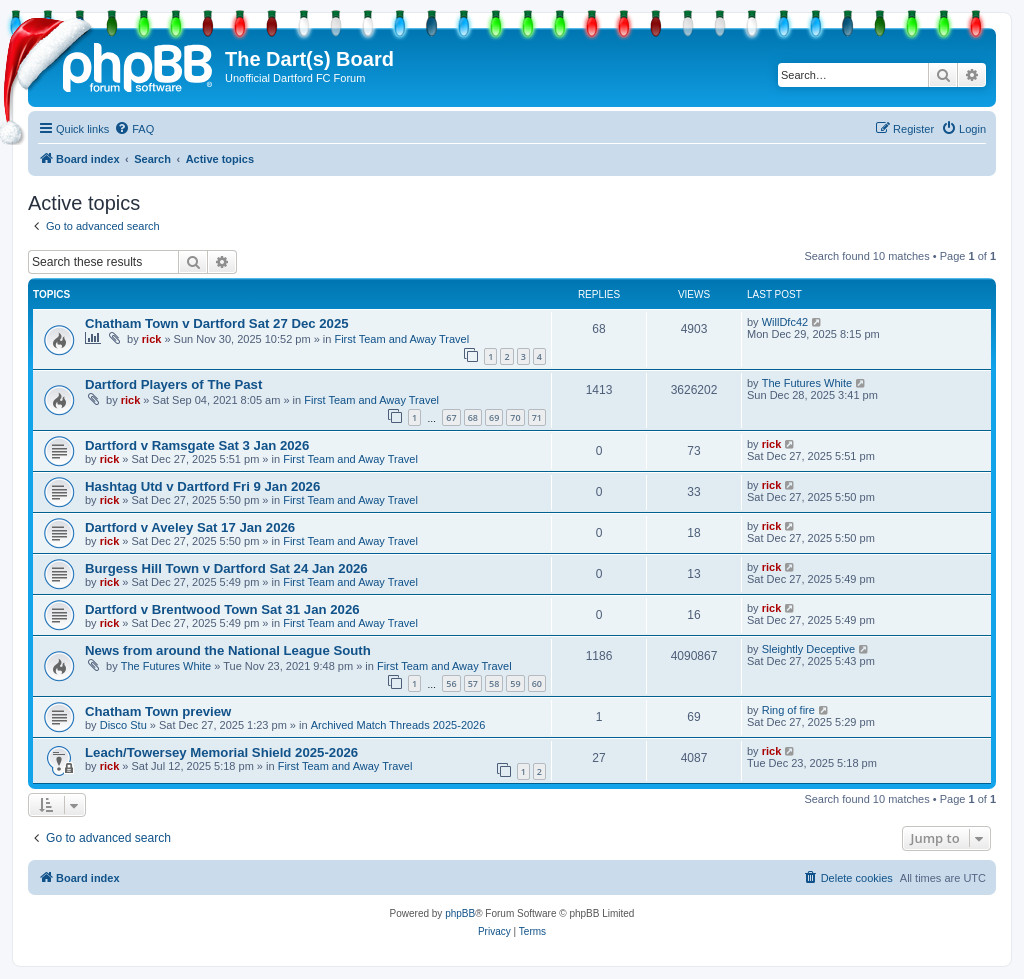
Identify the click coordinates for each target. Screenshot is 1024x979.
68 (473, 417)
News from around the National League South (228, 650)
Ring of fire (788, 710)
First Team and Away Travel (401, 339)
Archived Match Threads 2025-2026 (398, 725)
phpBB (460, 913)
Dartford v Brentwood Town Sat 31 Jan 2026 (222, 609)
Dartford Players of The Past (173, 384)
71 (537, 417)
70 (515, 417)
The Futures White (807, 383)
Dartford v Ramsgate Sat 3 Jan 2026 (197, 445)
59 (515, 683)
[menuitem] (134, 129)
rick (152, 339)
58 (494, 683)
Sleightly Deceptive (809, 649)
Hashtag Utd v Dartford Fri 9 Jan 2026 (202, 486)
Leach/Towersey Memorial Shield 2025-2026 (221, 752)
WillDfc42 (785, 322)
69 (494, 417)
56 (451, 683)
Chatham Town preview (158, 711)
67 (451, 417)
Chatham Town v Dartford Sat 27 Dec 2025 (217, 323)
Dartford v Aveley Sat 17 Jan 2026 (190, 527)
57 (473, 683)
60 (537, 683)
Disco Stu (123, 725)
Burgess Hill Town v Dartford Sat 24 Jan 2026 (226, 568)
